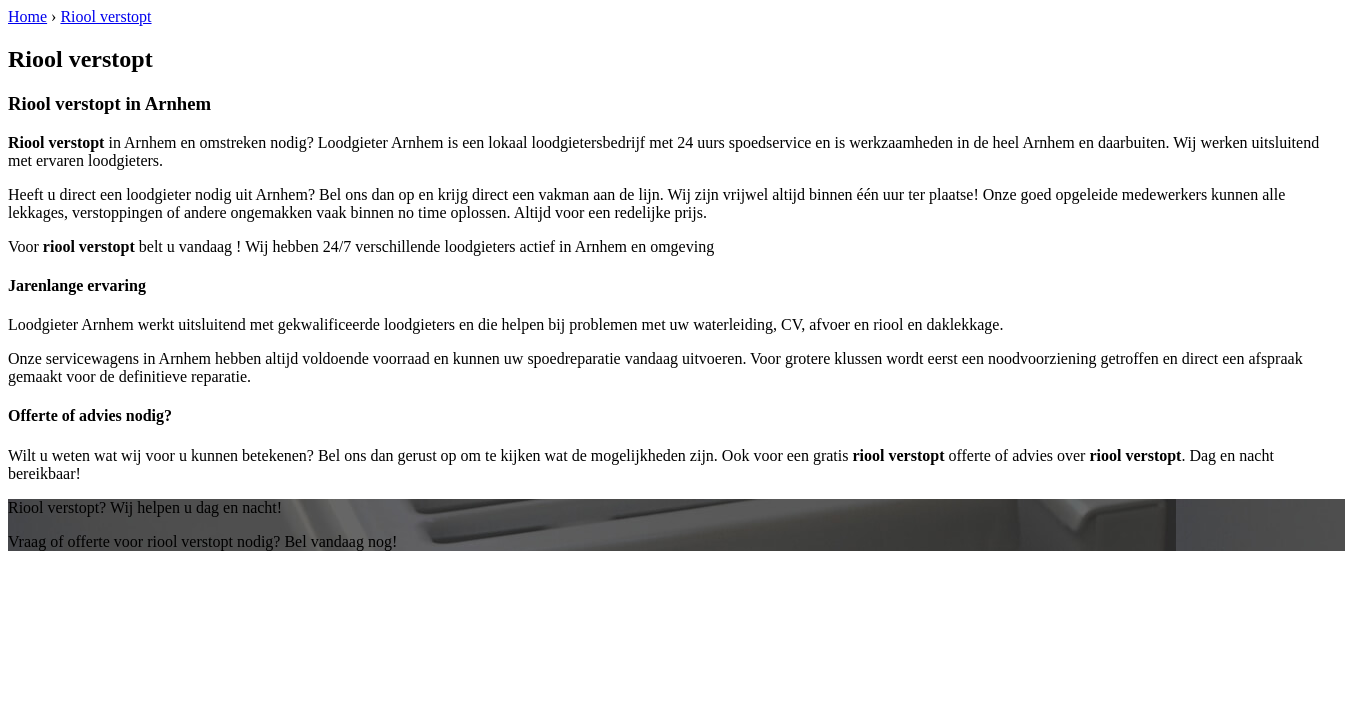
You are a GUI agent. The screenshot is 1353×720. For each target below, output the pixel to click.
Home (27, 16)
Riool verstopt (105, 16)
